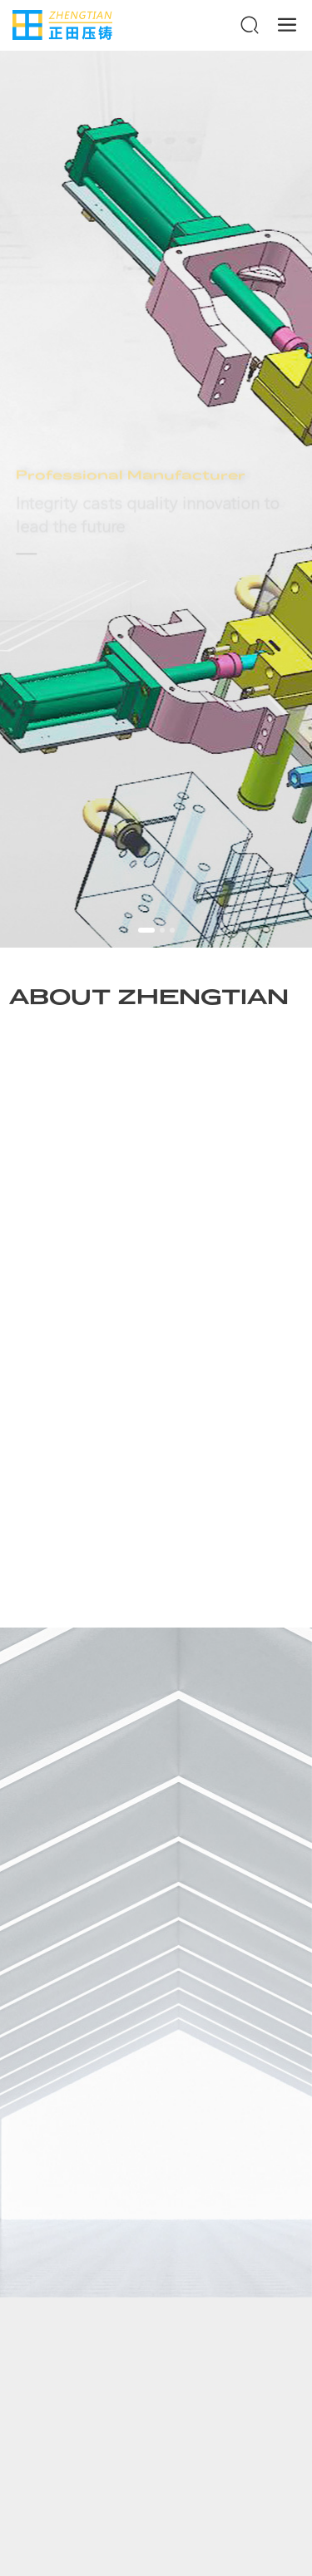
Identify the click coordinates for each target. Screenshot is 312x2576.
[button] (146, 930)
